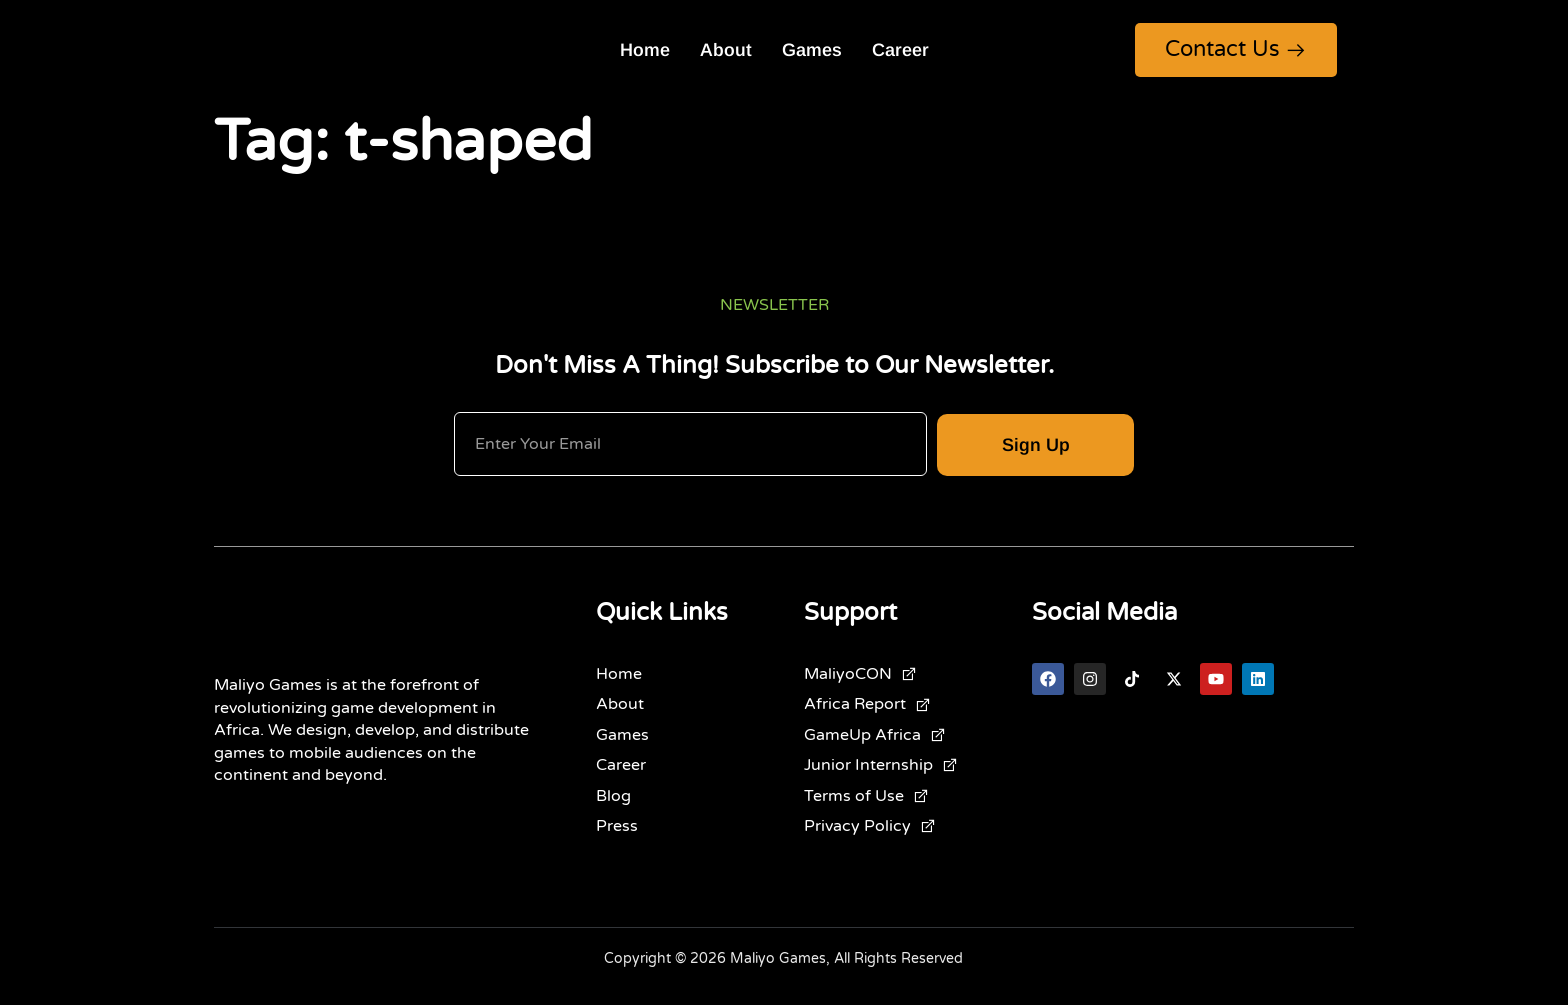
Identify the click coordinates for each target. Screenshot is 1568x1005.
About (726, 50)
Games (812, 50)
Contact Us (1236, 49)
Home (645, 50)
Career (900, 50)
